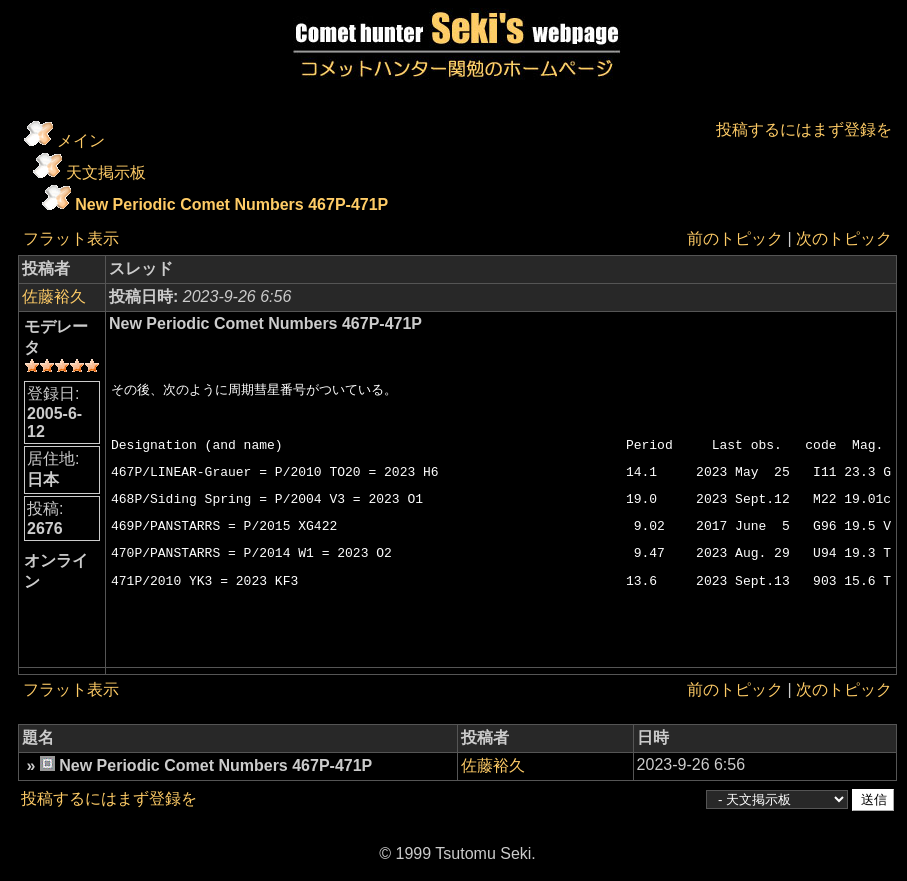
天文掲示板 (106, 172)
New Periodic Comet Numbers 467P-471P (231, 204)
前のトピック (735, 238)
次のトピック (844, 238)
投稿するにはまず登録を (804, 129)
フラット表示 (71, 238)
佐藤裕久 (54, 296)
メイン (81, 140)
